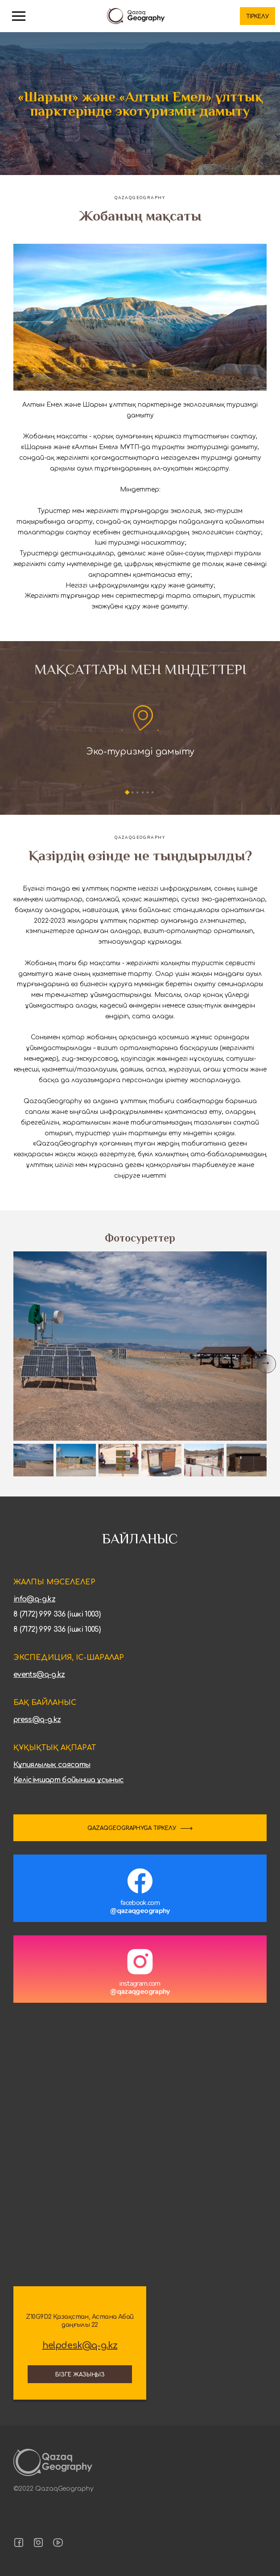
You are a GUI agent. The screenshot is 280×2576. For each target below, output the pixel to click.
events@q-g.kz (39, 1675)
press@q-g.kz (37, 1720)
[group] (140, 1346)
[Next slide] (266, 1364)
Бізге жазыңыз (80, 2375)
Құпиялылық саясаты (51, 1765)
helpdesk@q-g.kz (80, 2346)
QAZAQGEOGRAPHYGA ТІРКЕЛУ (131, 1828)
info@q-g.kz (34, 1599)
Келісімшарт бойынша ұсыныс (68, 1780)
